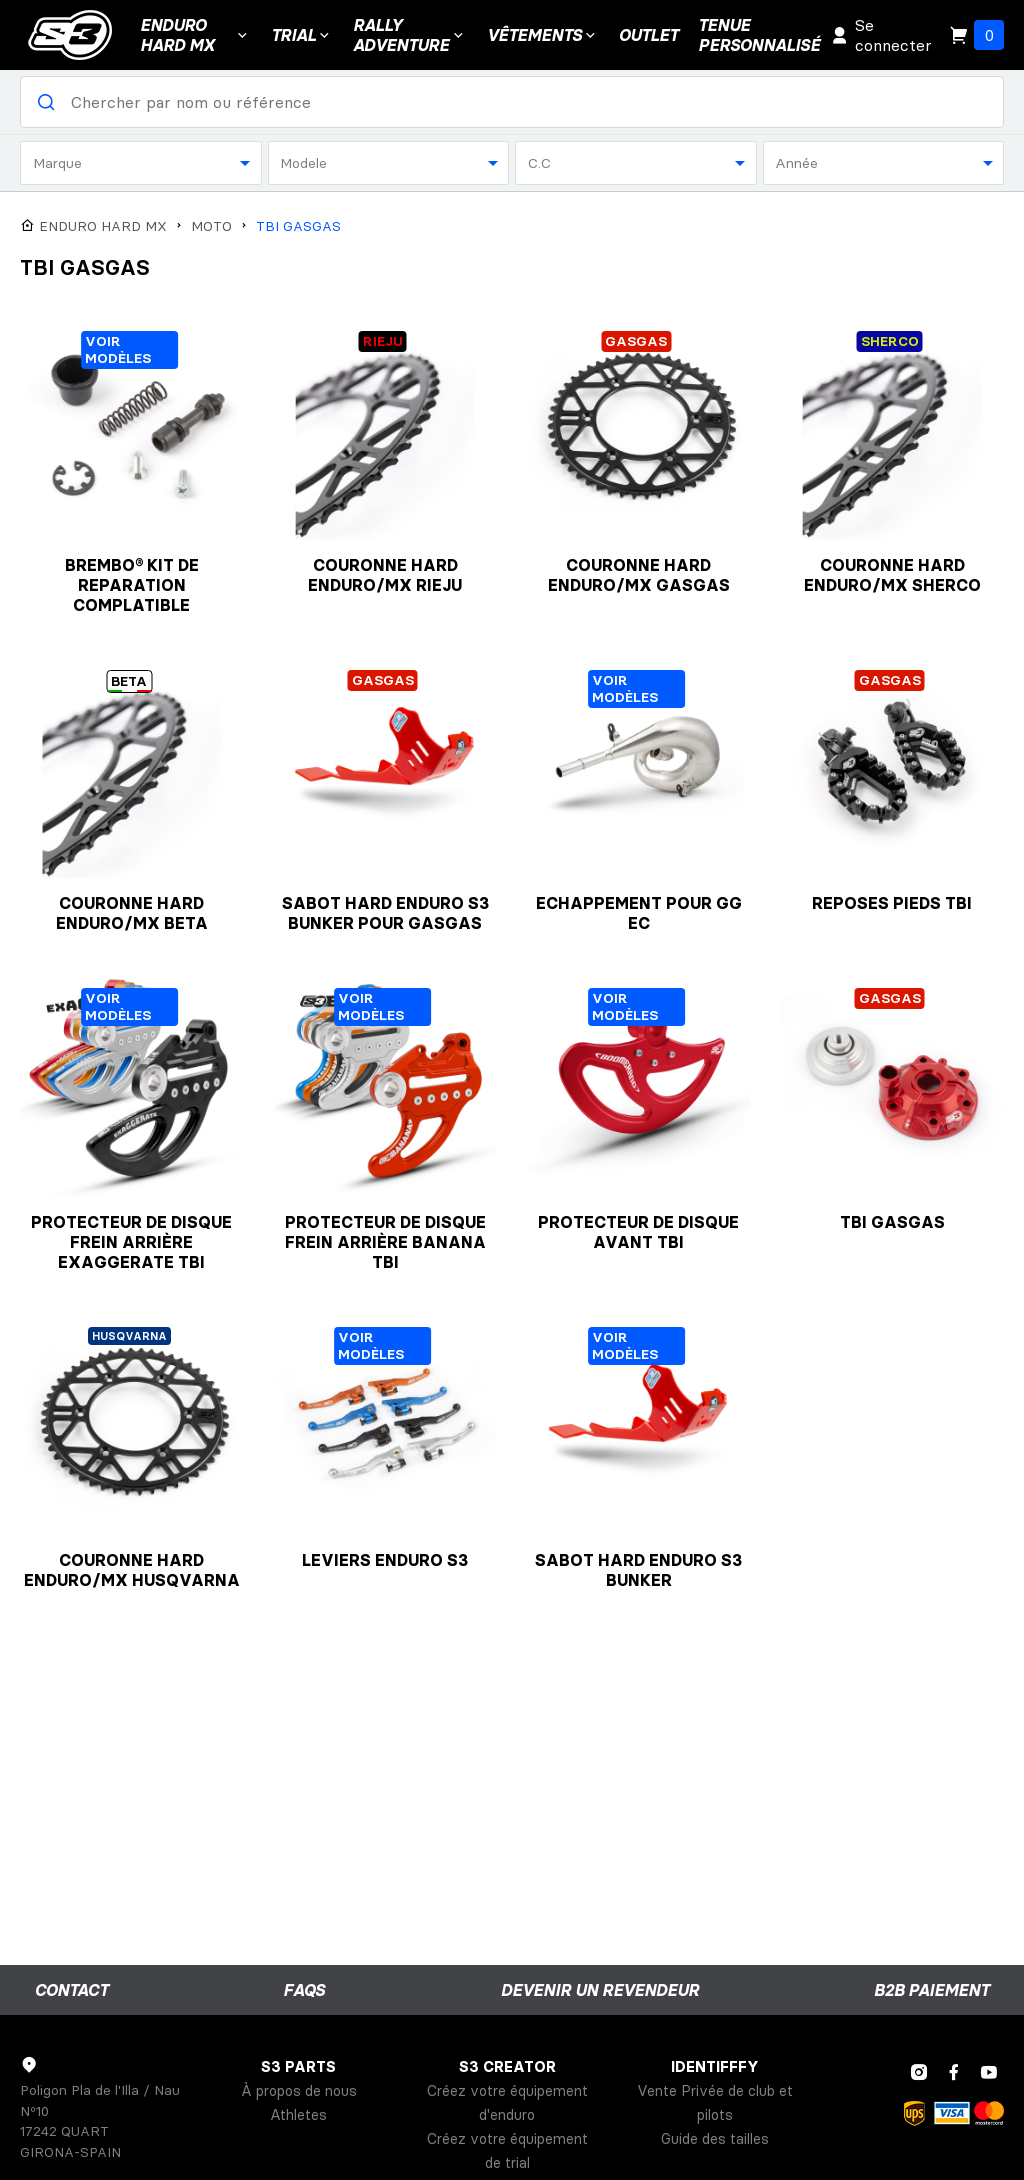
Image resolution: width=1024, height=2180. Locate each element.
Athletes (298, 2115)
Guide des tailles (715, 2139)
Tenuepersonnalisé (759, 35)
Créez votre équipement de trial (507, 2151)
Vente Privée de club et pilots (715, 2103)
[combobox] (141, 163)
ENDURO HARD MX (195, 35)
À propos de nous (299, 2091)
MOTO (211, 226)
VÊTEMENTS (543, 35)
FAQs (304, 1990)
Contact (71, 1990)
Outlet (648, 35)
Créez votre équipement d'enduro (507, 2103)
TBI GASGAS (298, 226)
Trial (302, 35)
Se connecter (881, 35)
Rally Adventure (410, 35)
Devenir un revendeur (600, 1990)
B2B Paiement (931, 1990)
